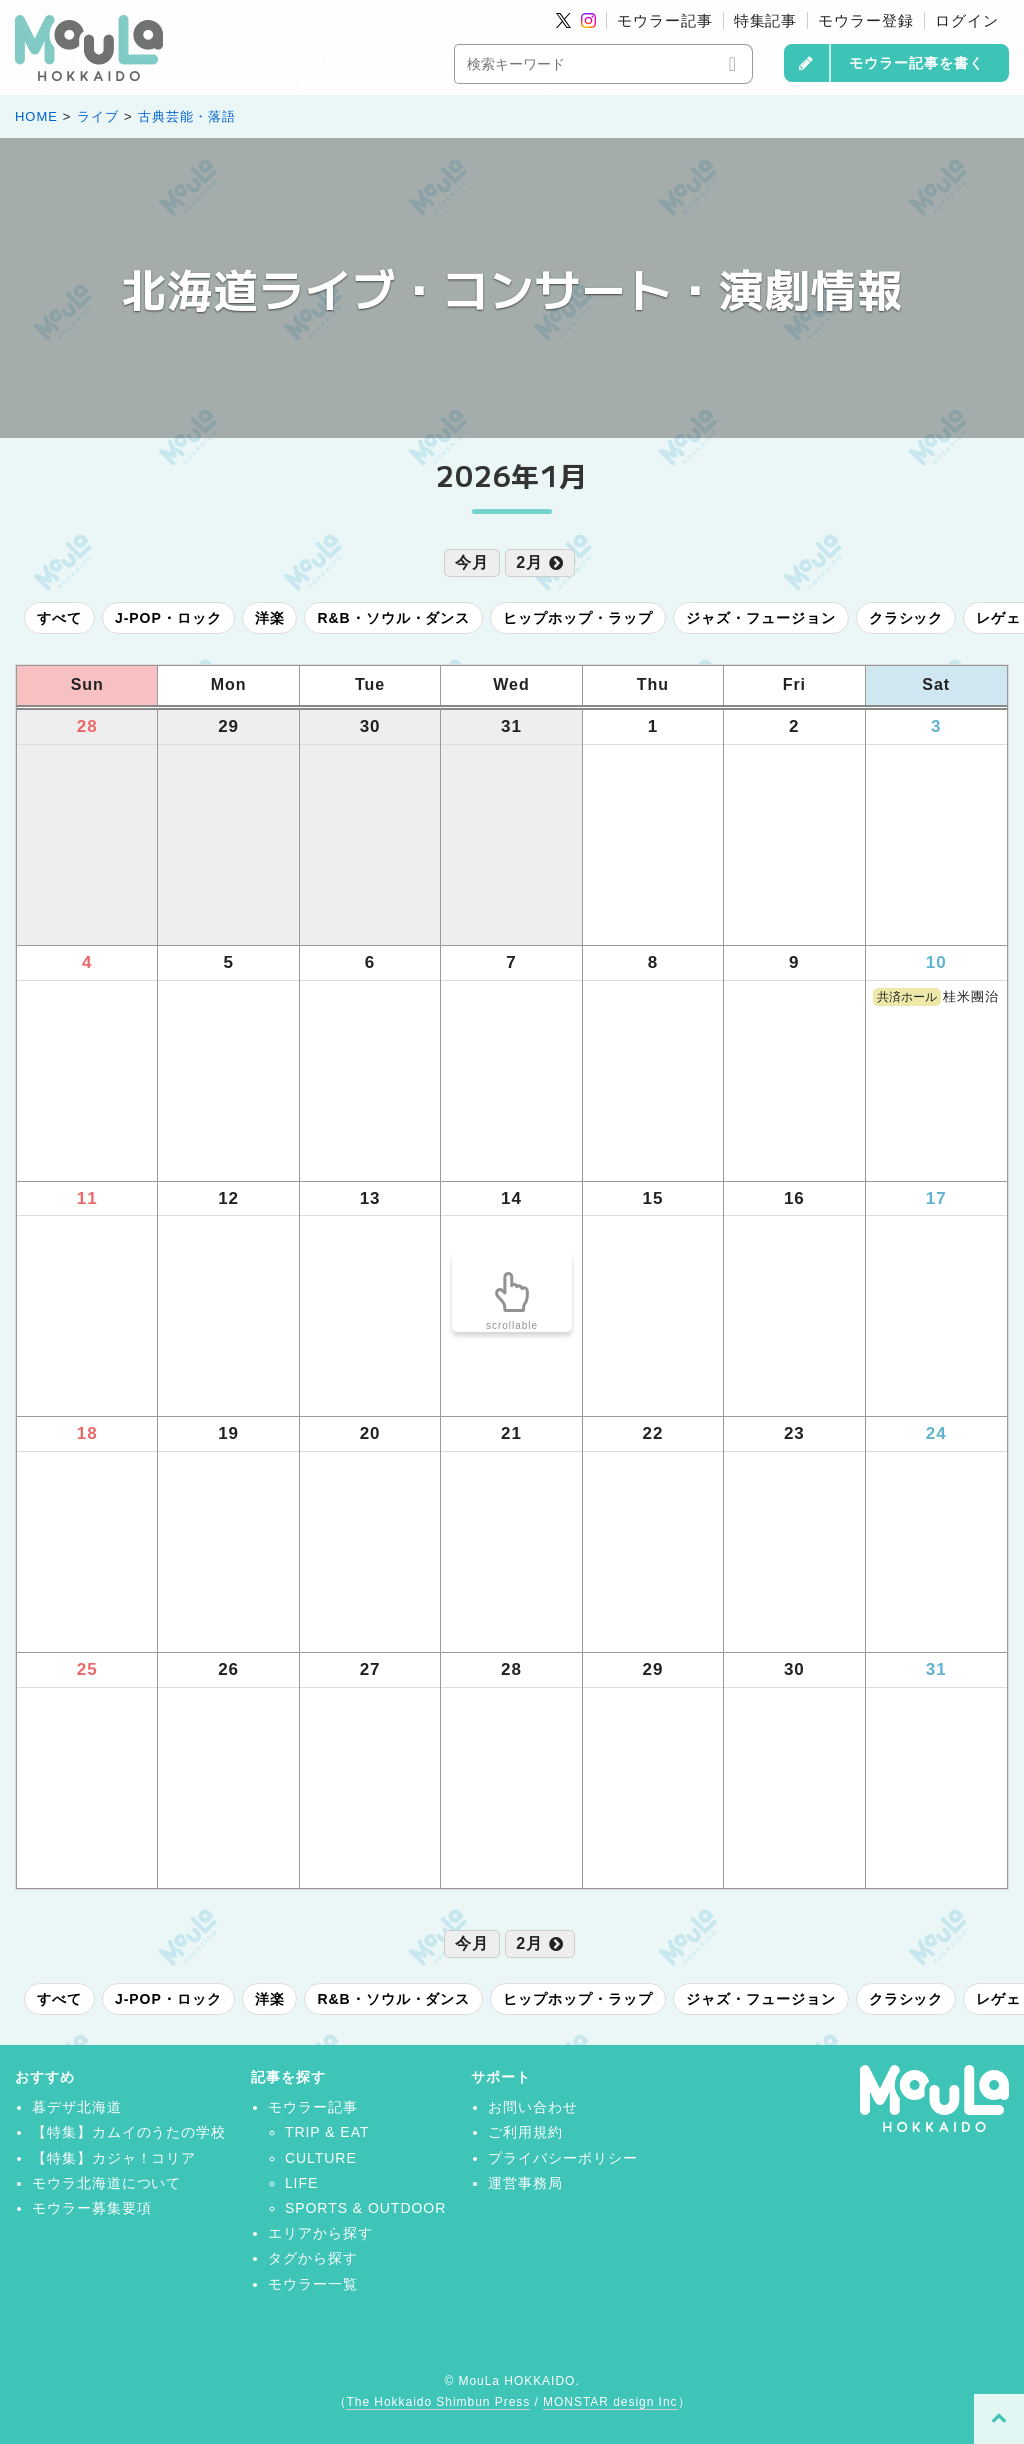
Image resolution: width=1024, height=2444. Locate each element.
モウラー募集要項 (92, 2208)
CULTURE (321, 2158)
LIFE (301, 2183)
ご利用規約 (525, 2132)
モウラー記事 (665, 20)
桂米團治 (936, 996)
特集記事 (766, 20)
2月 (539, 562)
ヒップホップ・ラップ (578, 618)
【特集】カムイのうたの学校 (129, 2132)
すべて (59, 618)
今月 (472, 562)
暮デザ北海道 (77, 2107)
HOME (36, 116)
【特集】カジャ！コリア (114, 2158)
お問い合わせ (533, 2107)
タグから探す (313, 2258)
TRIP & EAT (327, 2132)
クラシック (906, 618)
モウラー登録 (866, 20)
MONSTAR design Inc (610, 2402)
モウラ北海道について (107, 2183)
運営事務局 (525, 2183)
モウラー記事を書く (916, 63)
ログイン (967, 20)
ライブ (98, 116)
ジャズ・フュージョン (761, 618)
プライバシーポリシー (563, 2158)
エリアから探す (320, 2233)
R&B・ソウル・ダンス (393, 618)
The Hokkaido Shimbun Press (438, 2402)
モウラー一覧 (313, 2284)
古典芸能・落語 (187, 116)
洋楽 (270, 618)
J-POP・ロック (168, 618)
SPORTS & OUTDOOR (365, 2208)
